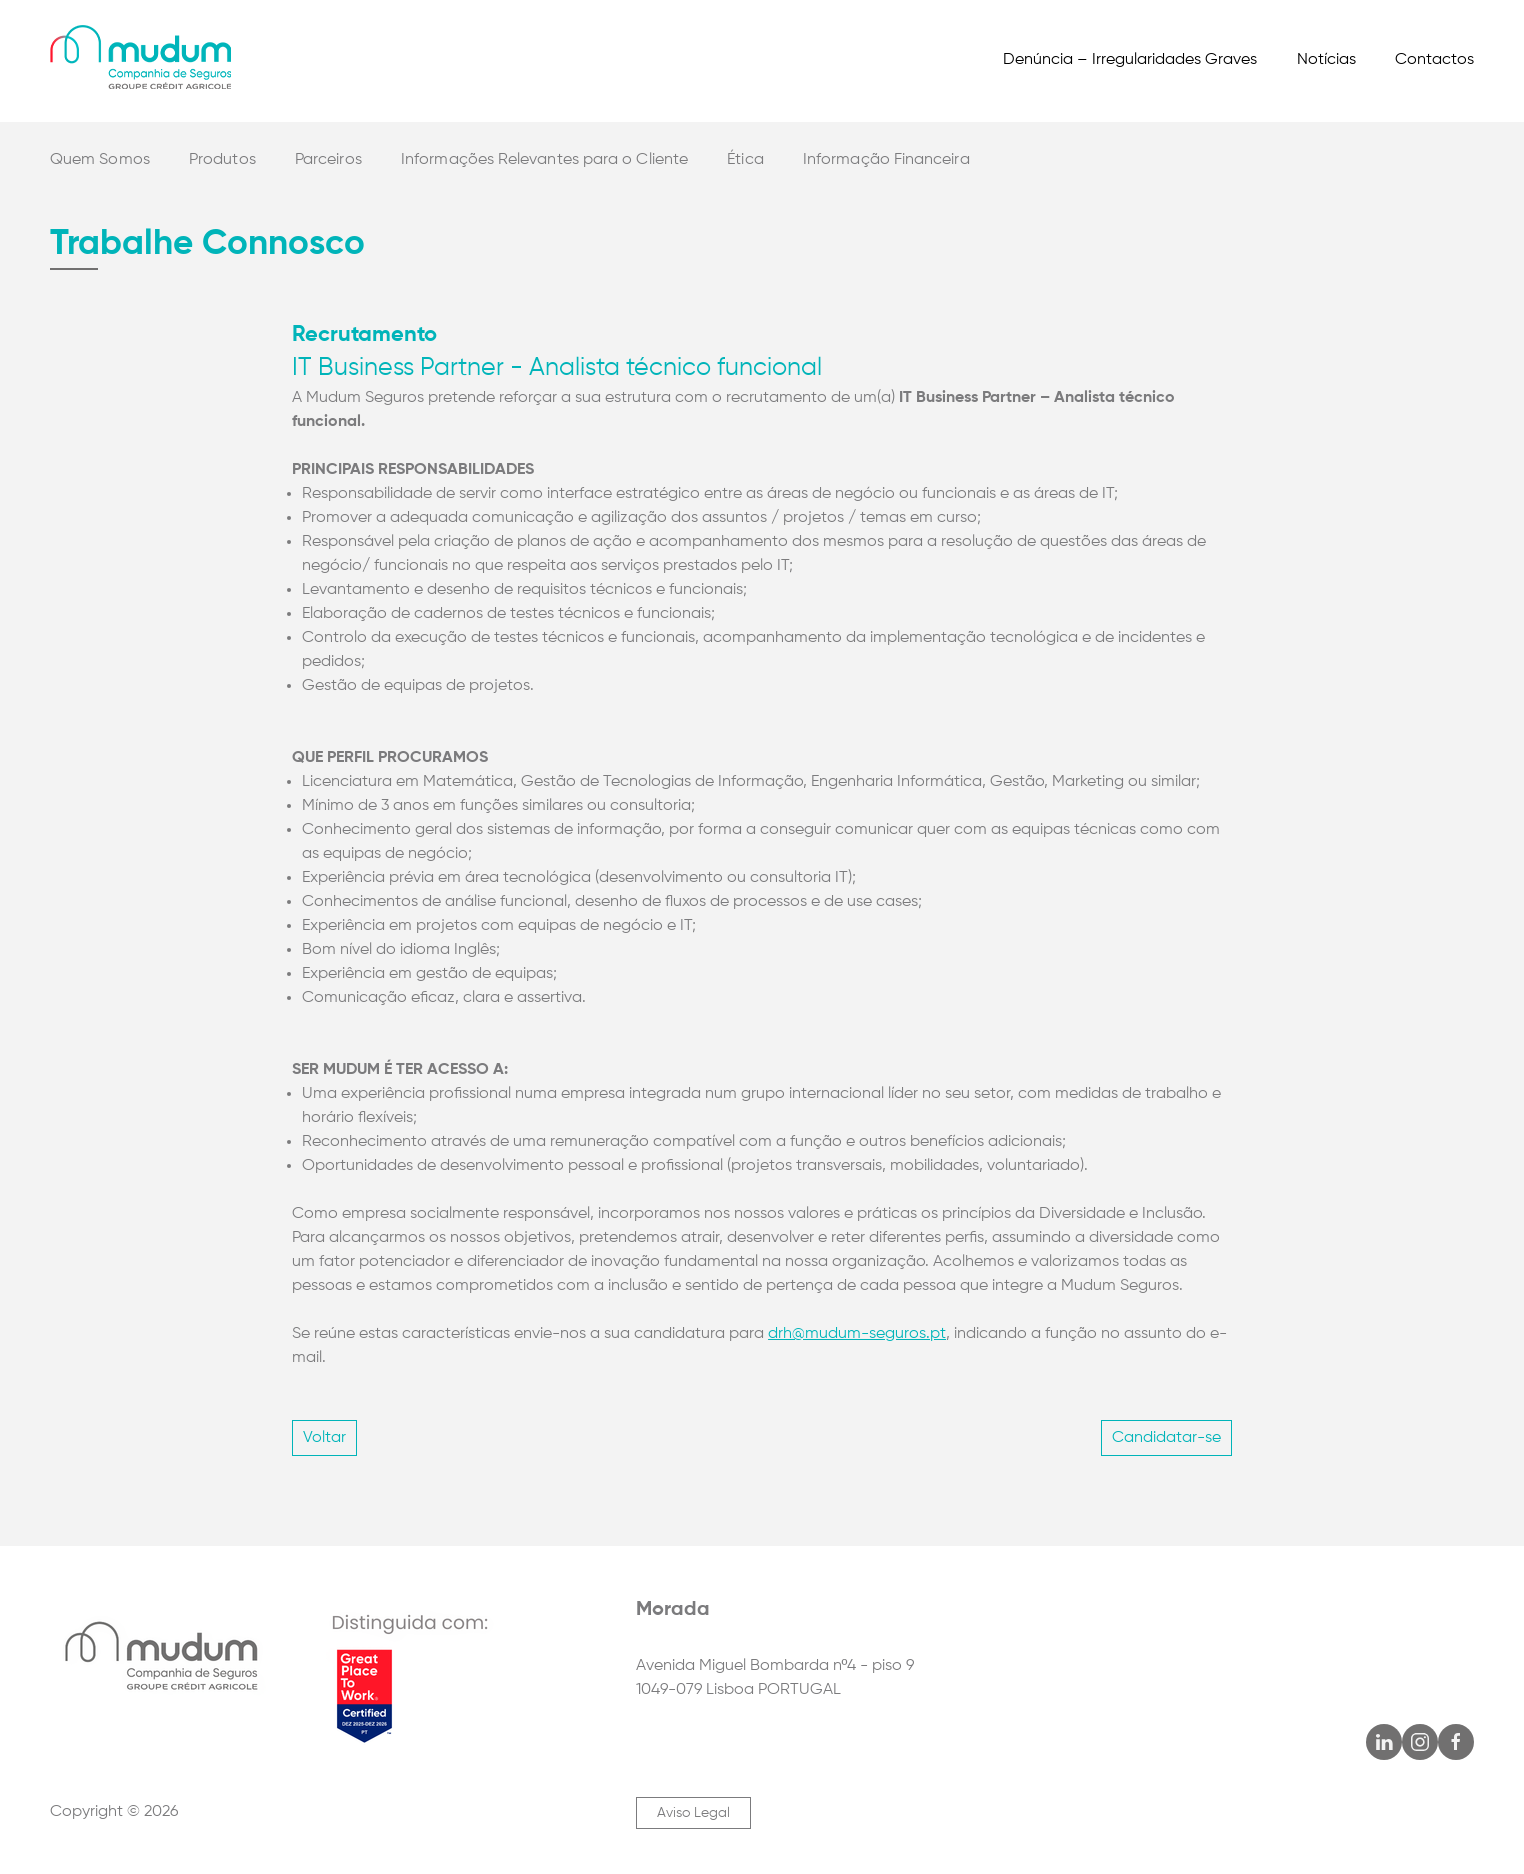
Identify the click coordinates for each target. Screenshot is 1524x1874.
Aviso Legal (693, 1813)
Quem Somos (100, 160)
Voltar (324, 1438)
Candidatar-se (1166, 1438)
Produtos (222, 160)
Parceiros (328, 160)
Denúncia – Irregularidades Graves (1130, 60)
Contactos (1434, 60)
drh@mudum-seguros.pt (857, 1334)
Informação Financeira (886, 160)
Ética (745, 160)
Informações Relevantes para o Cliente (544, 160)
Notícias (1326, 60)
